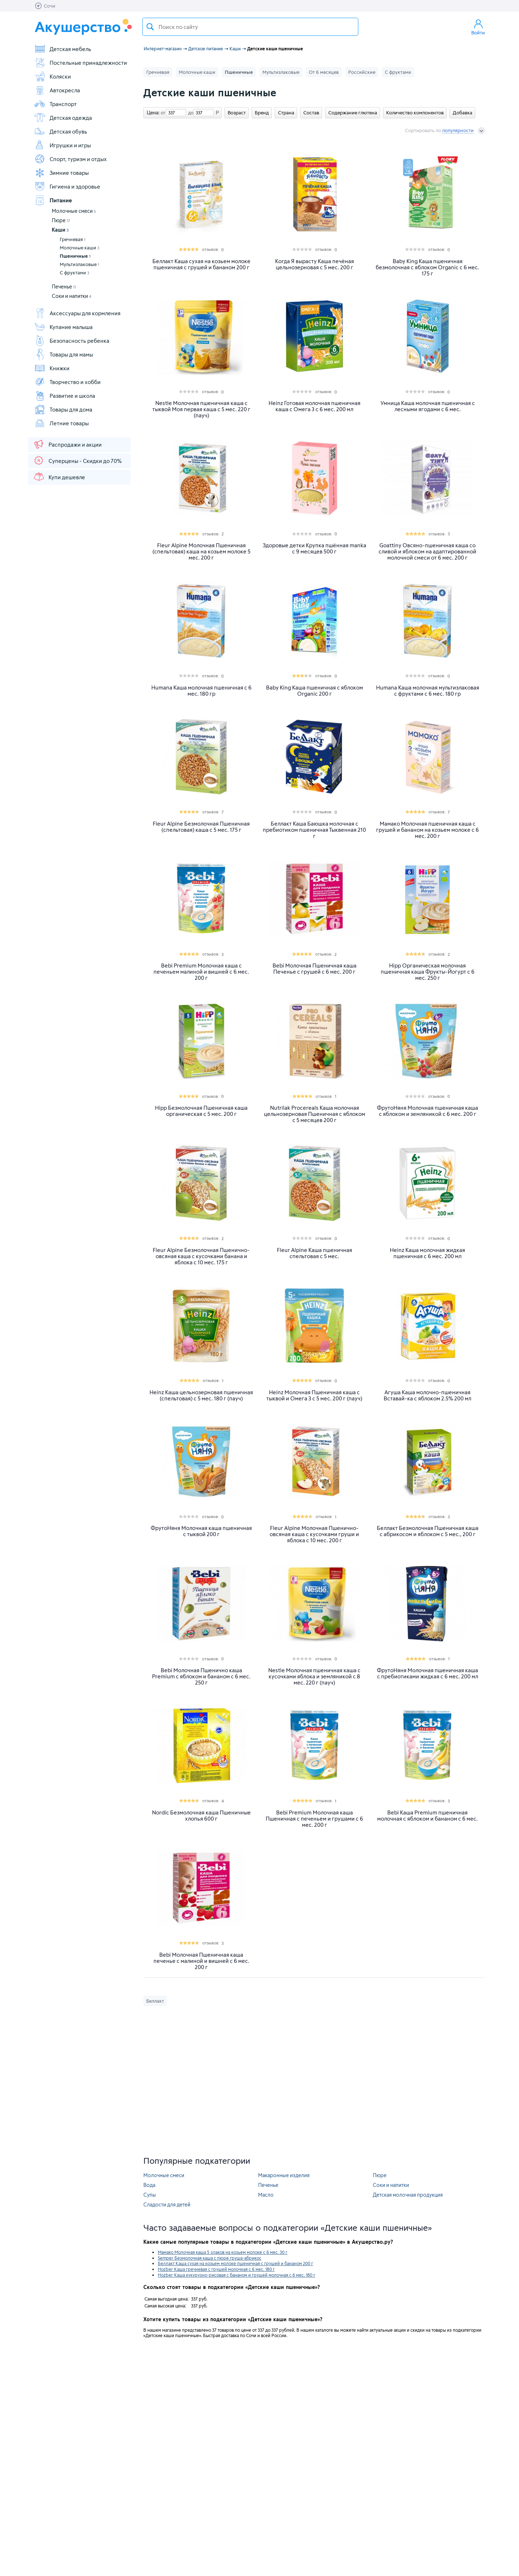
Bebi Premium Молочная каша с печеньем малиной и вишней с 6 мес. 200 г (201, 971)
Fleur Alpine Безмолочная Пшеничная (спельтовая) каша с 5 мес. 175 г (201, 827)
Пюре (61, 220)
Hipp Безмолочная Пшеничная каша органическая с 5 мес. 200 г (201, 1111)
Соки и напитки (71, 296)
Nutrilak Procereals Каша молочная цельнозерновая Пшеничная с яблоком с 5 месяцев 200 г (314, 1114)
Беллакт (155, 2001)
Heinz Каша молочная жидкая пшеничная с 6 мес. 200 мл (427, 1253)
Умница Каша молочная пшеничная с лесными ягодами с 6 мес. (427, 406)
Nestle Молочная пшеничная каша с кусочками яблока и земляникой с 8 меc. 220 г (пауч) (314, 1676)
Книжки (51, 368)
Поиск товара (150, 27)
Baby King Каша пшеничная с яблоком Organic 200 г (314, 690)
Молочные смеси (74, 211)
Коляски (52, 76)
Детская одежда (63, 117)
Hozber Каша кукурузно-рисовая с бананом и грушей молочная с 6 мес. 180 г (236, 2274)
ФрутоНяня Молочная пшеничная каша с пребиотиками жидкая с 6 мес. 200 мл (427, 1673)
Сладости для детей (166, 2204)
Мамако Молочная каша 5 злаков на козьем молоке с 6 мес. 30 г (222, 2252)
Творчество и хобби (67, 382)
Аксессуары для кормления (77, 313)
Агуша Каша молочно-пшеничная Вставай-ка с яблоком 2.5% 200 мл (427, 1395)
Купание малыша (63, 327)
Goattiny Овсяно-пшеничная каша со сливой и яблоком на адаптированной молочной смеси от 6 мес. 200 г (427, 551)
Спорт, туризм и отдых (70, 159)
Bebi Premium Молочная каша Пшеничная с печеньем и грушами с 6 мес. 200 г (314, 1818)
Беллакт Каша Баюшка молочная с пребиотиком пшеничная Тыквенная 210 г (314, 830)
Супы (149, 2195)
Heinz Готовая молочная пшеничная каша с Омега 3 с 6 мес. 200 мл (314, 406)
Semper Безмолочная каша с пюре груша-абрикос (209, 2257)
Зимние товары (61, 172)
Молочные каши (80, 247)
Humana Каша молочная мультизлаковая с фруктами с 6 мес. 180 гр (427, 690)
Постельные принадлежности (80, 62)
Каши (60, 230)
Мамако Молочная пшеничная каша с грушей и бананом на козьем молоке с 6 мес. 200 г (427, 830)
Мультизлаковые (79, 264)
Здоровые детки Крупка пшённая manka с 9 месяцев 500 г (314, 548)
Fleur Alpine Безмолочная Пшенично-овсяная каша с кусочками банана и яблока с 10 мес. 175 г (201, 1256)
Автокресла (57, 90)
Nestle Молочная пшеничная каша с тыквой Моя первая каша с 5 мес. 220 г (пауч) (201, 409)
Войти (478, 26)
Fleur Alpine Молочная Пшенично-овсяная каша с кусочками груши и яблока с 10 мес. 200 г (314, 1534)
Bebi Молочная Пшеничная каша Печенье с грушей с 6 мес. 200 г (314, 968)
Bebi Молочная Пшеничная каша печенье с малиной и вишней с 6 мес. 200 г (201, 1961)
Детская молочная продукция (408, 2195)
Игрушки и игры (62, 145)
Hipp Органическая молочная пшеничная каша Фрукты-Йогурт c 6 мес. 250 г (427, 971)
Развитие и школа (64, 395)
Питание (53, 200)
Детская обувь (60, 131)
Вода (149, 2185)
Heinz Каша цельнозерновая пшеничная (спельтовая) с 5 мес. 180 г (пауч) (201, 1395)
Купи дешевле (59, 476)
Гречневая (72, 239)
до (189, 112)
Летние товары (61, 423)
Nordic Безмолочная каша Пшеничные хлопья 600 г (201, 1815)
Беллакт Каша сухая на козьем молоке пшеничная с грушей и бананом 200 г (201, 264)
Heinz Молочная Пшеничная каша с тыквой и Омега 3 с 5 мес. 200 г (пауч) (314, 1395)
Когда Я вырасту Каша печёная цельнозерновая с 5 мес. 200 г (314, 264)
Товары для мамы (63, 354)
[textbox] (250, 27)
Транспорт (55, 104)
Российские (361, 72)
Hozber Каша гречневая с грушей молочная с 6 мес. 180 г (216, 2269)
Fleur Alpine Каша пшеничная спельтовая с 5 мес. (314, 1253)
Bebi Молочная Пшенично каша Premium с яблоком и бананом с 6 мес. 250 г (201, 1676)
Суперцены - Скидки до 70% (77, 460)
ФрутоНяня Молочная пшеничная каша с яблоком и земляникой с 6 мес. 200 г (427, 1111)
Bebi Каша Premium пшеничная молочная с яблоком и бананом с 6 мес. (427, 1815)
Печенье (64, 286)
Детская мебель (62, 49)
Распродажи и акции (67, 444)
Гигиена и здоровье (67, 186)
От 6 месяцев (324, 72)
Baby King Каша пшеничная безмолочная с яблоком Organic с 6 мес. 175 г (427, 267)
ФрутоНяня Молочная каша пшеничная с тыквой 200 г (201, 1531)
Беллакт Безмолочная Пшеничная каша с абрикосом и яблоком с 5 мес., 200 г (427, 1531)
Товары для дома (63, 409)
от (162, 112)
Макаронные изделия (283, 2175)
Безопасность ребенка (71, 340)
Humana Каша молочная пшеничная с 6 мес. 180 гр (201, 690)
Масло (266, 2195)
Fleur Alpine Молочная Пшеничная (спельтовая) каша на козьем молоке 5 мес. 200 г (201, 551)
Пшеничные (75, 256)
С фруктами (74, 272)
